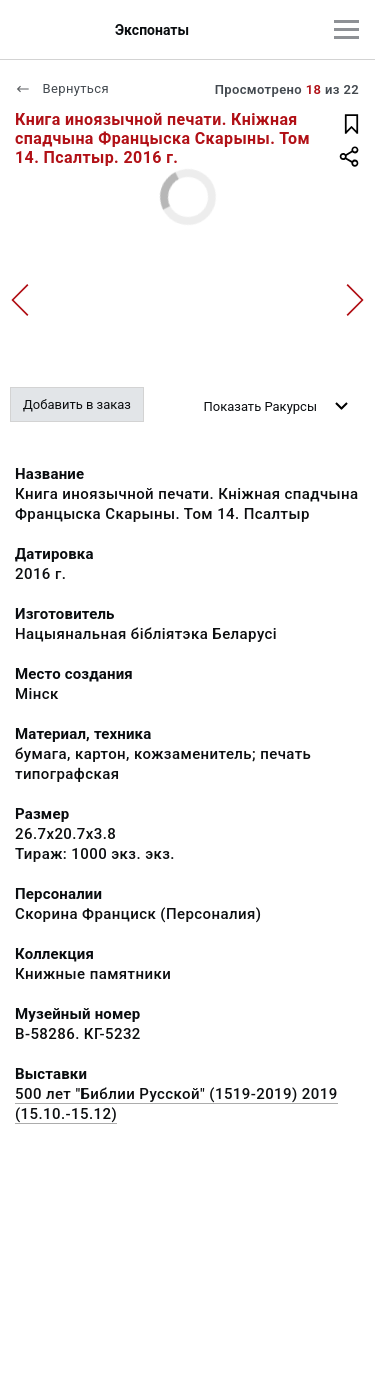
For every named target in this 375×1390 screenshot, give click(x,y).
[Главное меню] (346, 29)
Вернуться (62, 88)
